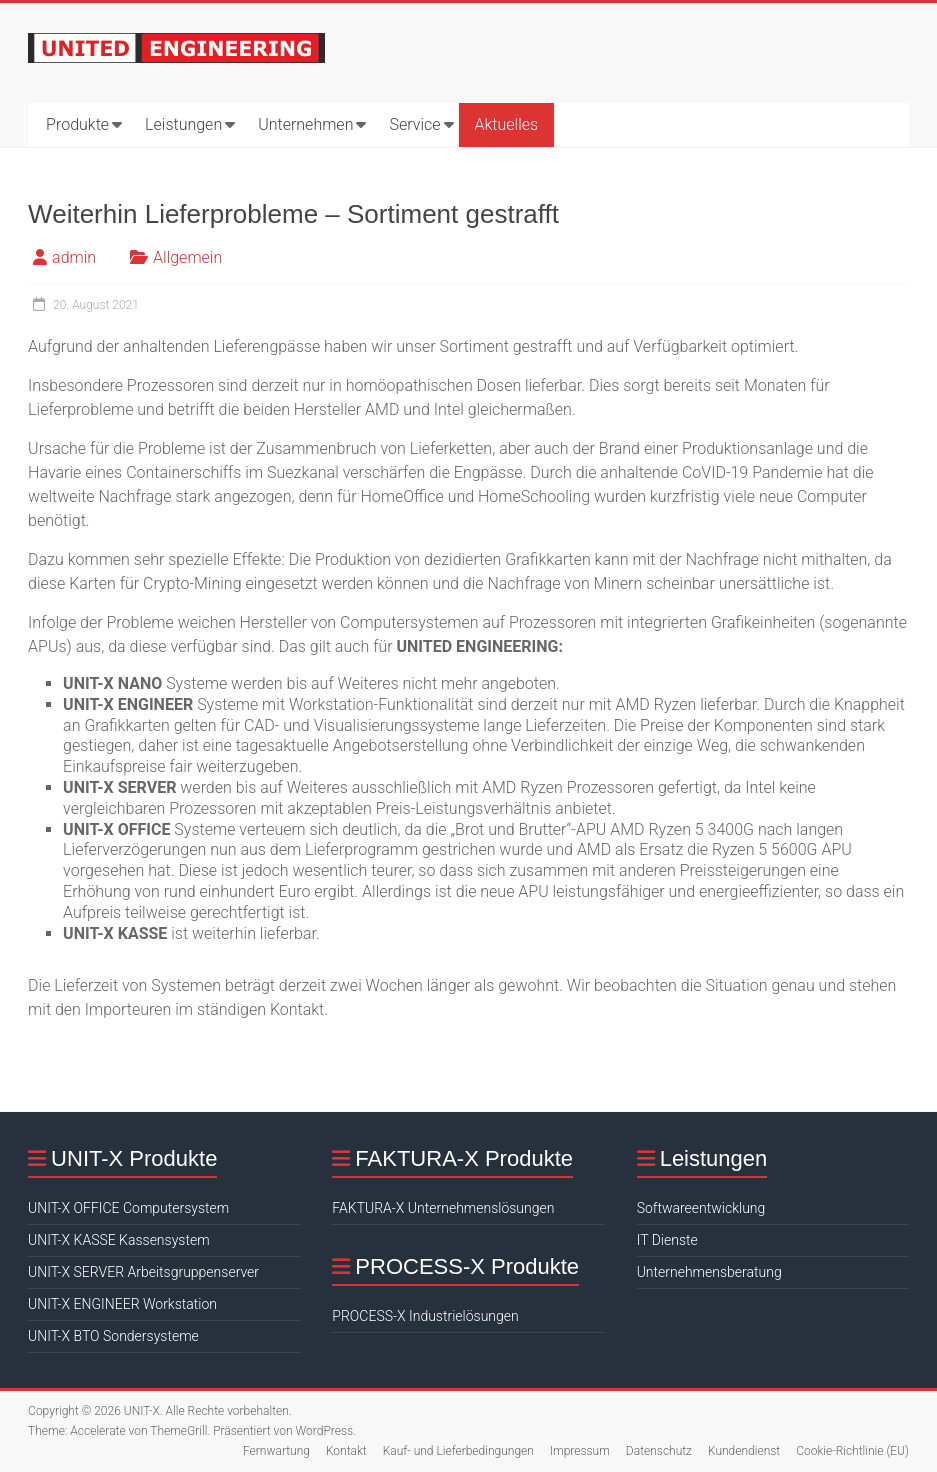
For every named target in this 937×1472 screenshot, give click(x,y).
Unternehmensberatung (709, 1272)
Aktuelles (507, 124)
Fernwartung (276, 1451)
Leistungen (183, 124)
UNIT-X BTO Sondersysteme (113, 1336)
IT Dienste (667, 1240)
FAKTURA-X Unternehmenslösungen (443, 1208)
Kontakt (346, 1451)
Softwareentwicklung (701, 1208)
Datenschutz (659, 1451)
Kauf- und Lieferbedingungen (458, 1451)
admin (74, 257)
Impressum (580, 1451)
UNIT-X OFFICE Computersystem (128, 1208)
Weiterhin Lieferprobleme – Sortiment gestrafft (293, 214)
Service (414, 124)
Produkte (77, 124)
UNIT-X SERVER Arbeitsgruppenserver (143, 1272)
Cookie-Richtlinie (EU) (852, 1451)
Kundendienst (744, 1451)
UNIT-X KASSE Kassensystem (118, 1240)
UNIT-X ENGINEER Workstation (122, 1304)
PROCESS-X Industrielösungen (425, 1316)
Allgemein (187, 257)
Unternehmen (305, 124)
